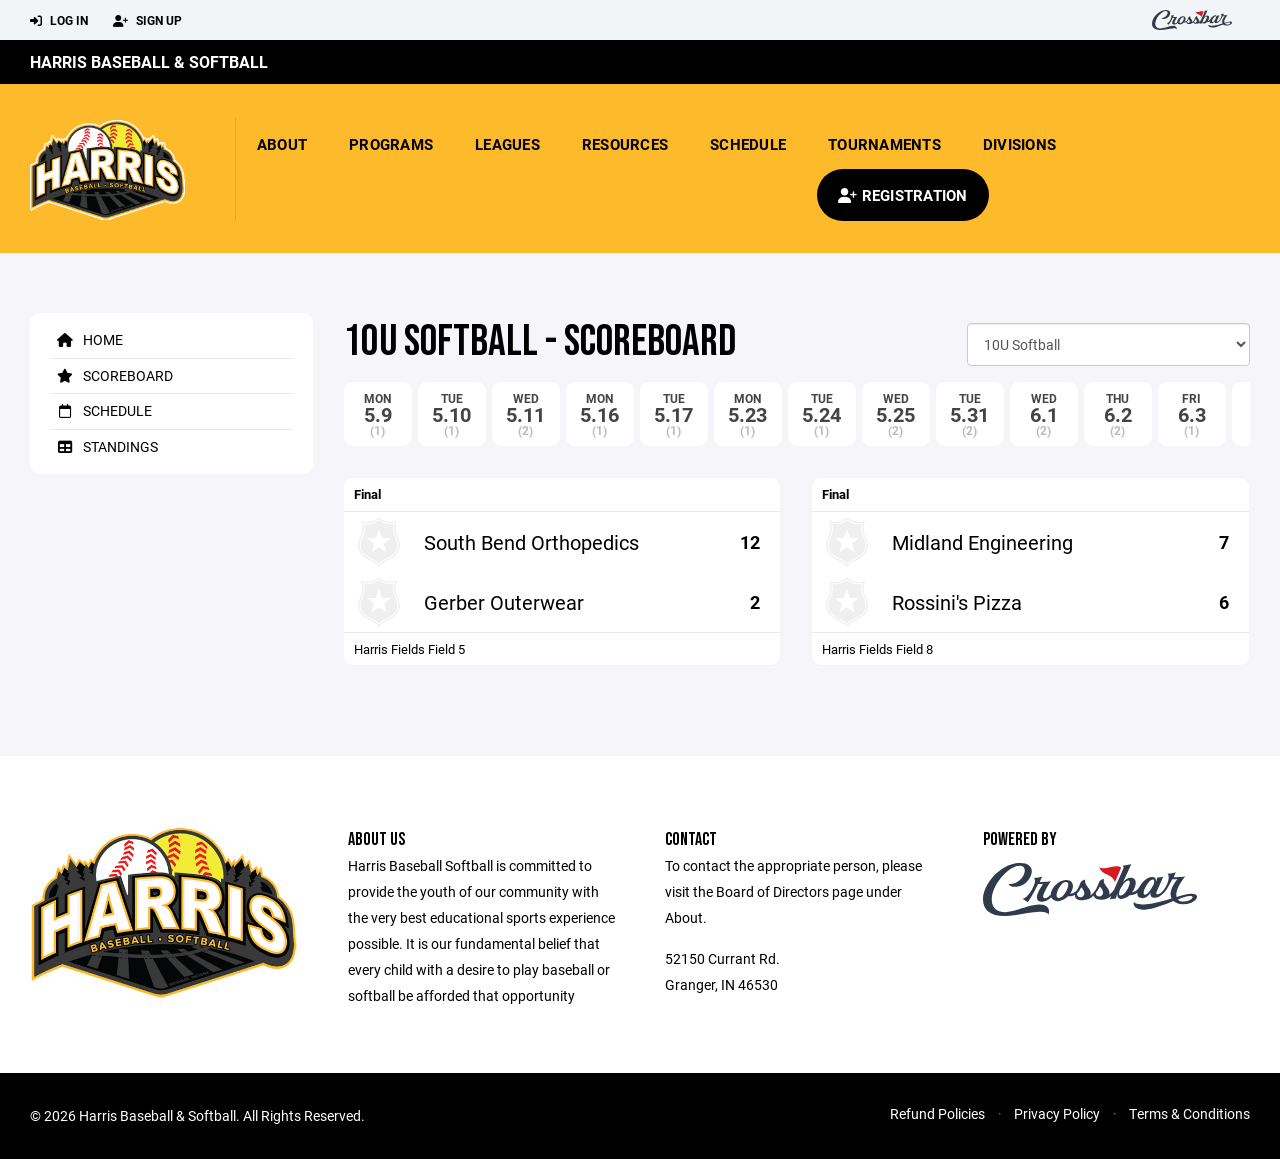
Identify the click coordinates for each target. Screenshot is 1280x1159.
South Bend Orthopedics (531, 542)
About (282, 144)
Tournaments (884, 144)
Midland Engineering (982, 542)
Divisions (1019, 144)
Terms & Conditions (1189, 1113)
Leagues (507, 144)
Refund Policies (937, 1113)
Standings (104, 446)
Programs (391, 144)
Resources (625, 144)
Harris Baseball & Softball (149, 61)
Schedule (748, 144)
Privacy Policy (1057, 1113)
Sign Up (147, 21)
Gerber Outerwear (504, 602)
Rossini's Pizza (957, 602)
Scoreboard (111, 375)
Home (86, 339)
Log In (59, 21)
